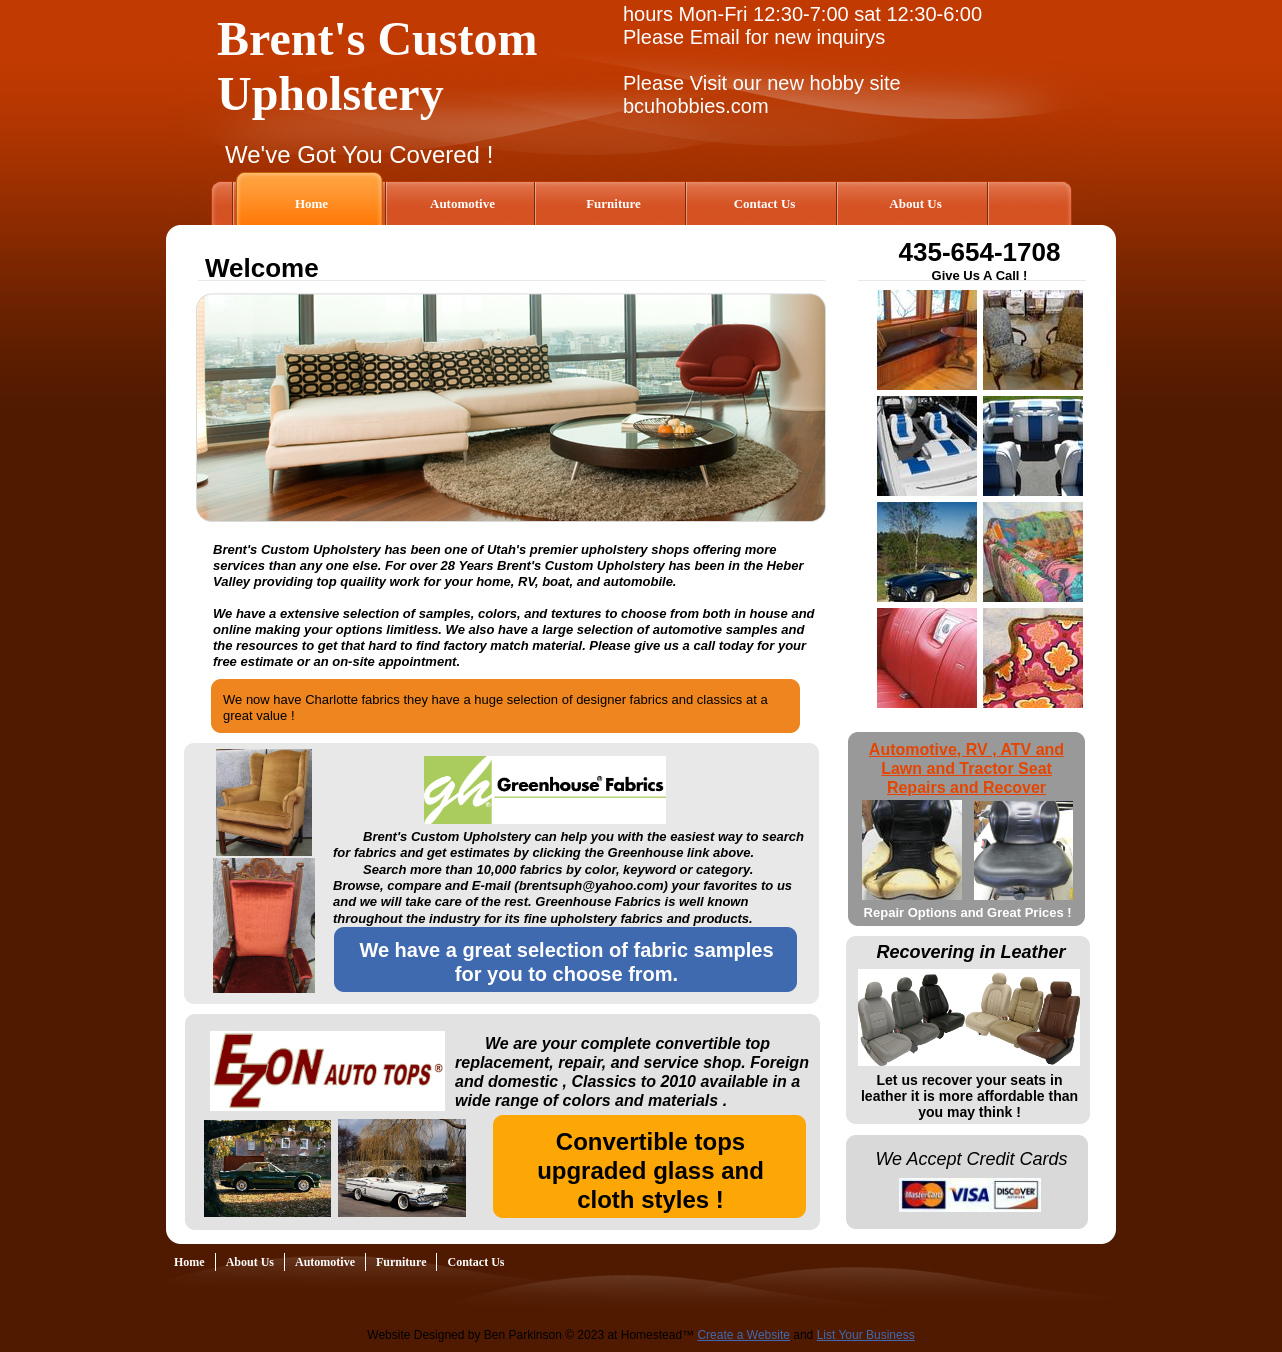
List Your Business (866, 1335)
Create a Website (743, 1335)
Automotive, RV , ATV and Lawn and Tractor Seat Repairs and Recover (966, 768)
